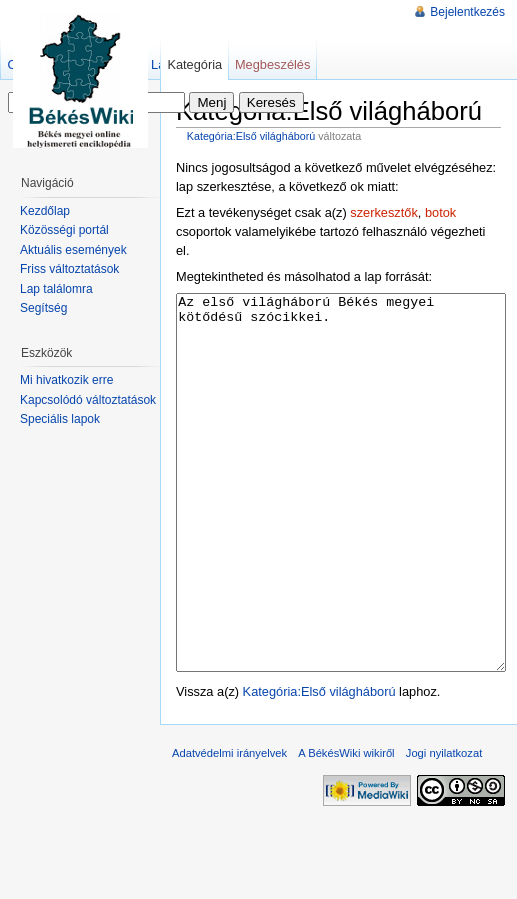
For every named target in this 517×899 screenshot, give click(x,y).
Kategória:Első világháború (251, 136)
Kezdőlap (45, 211)
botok (440, 212)
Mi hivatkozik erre (66, 380)
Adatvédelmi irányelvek (229, 828)
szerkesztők (384, 212)
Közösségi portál (64, 230)
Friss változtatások (69, 269)
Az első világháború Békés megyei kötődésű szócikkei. (341, 520)
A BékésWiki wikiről (346, 828)
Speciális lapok (60, 419)
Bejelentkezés (467, 12)
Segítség (43, 308)
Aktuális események (73, 250)
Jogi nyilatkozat (444, 828)
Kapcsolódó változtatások (88, 400)
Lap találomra (56, 289)
